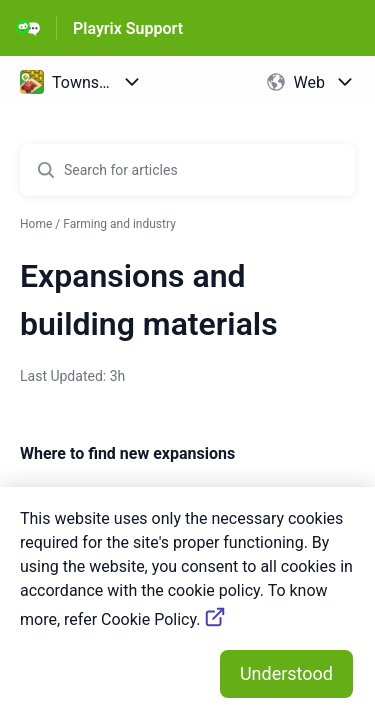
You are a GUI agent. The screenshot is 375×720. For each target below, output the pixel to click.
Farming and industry (119, 224)
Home (36, 224)
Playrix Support (128, 28)
